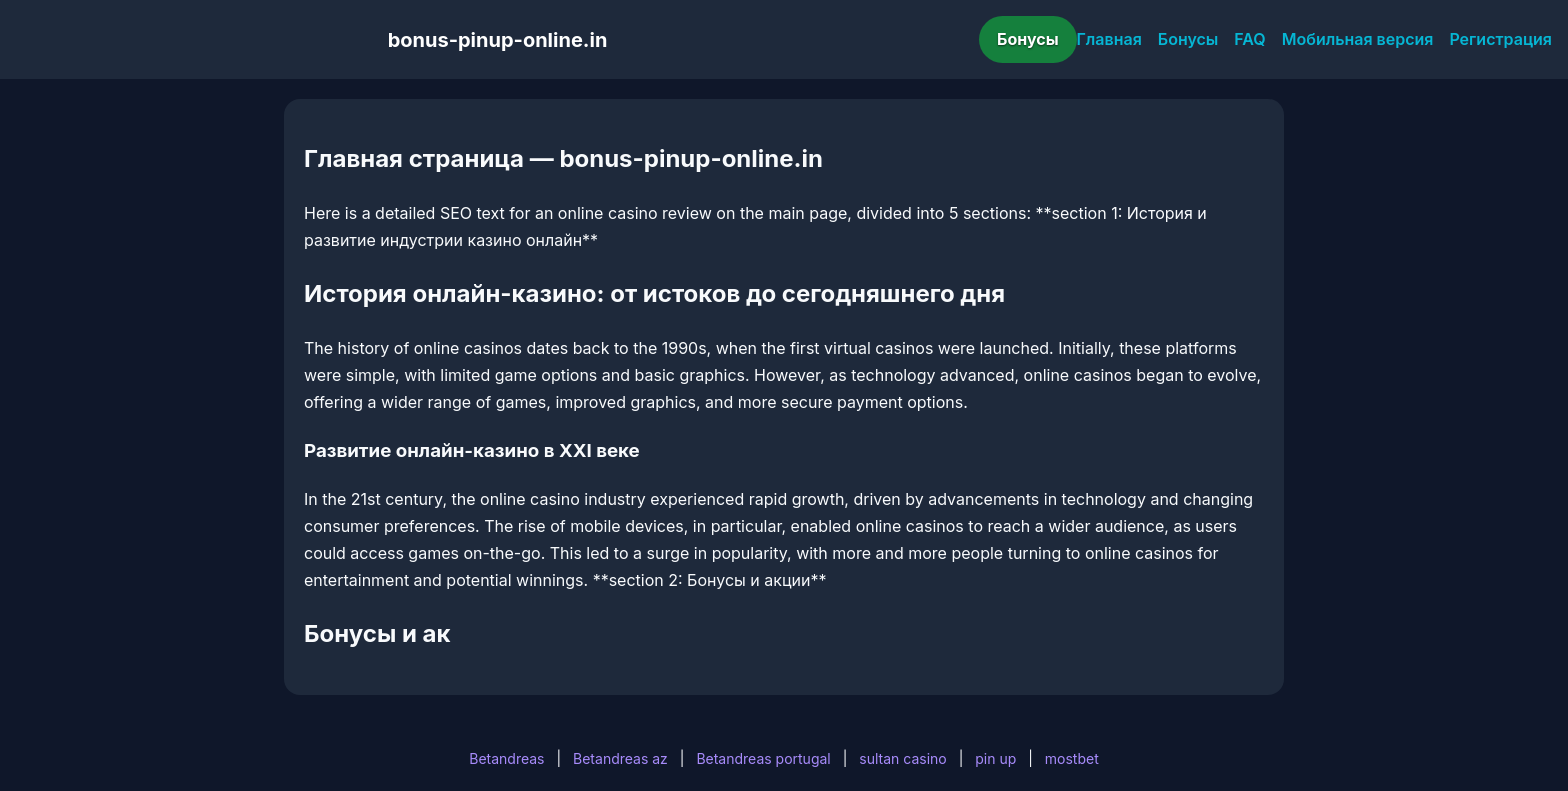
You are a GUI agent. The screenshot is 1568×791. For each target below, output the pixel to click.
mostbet (1072, 758)
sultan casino (902, 758)
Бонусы (1028, 39)
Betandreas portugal (763, 758)
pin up (995, 758)
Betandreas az (620, 758)
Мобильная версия (1358, 39)
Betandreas (506, 758)
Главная (1109, 39)
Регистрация (1500, 39)
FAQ (1249, 39)
